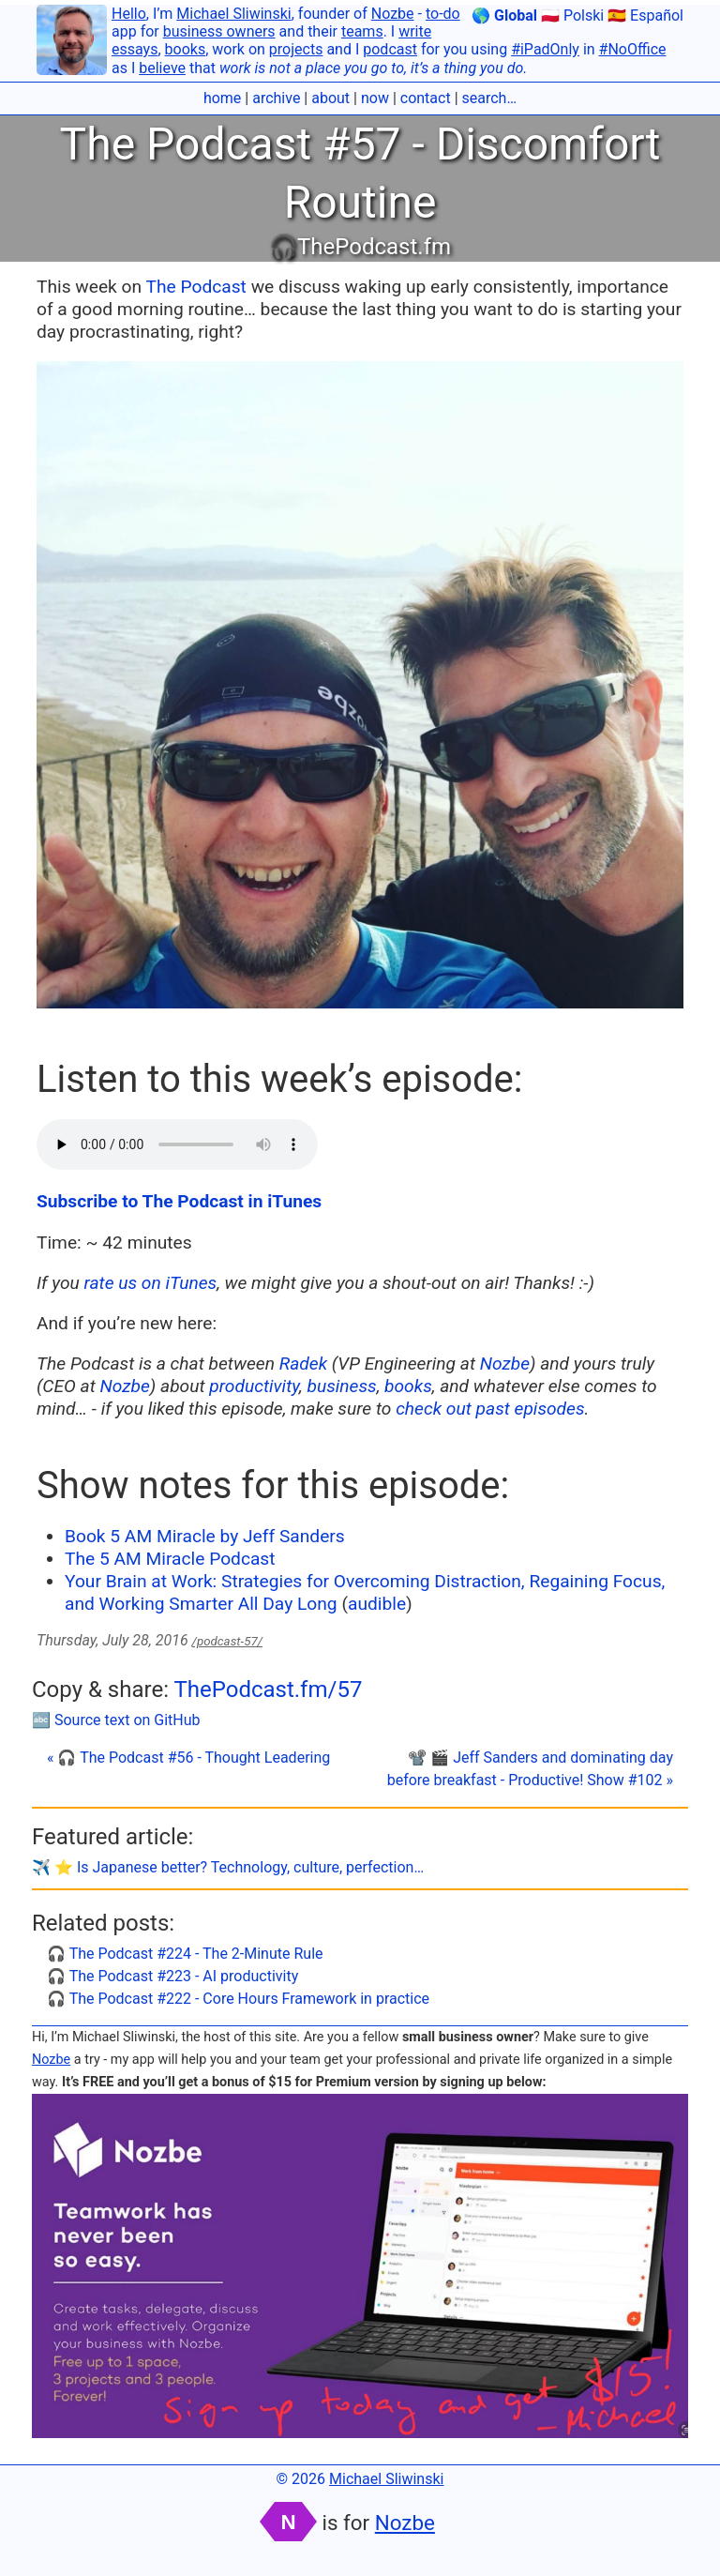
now (375, 98)
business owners (219, 31)
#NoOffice (633, 49)
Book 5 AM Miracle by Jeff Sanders (205, 1536)
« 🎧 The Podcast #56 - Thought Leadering (188, 1757)
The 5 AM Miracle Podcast (170, 1558)
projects (296, 49)
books (185, 49)
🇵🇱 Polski (572, 15)
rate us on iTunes (151, 1283)
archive (276, 98)
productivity (254, 1386)
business (341, 1386)
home (222, 98)
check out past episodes (490, 1408)
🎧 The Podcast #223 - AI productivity (172, 1976)
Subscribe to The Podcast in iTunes (179, 1201)
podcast (390, 49)
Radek (303, 1363)
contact (425, 98)
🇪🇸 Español (645, 15)
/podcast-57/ (227, 1641)
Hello (129, 14)
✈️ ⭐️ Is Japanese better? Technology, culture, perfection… (228, 1867)
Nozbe (392, 14)
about (330, 98)
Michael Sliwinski (233, 14)
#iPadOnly (545, 49)
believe (162, 68)
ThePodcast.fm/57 (267, 1689)
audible (377, 1603)
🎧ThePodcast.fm (360, 247)
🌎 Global (504, 15)
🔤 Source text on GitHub (116, 1720)
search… (490, 98)
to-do (443, 14)
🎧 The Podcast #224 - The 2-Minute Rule (185, 1953)
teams (362, 31)
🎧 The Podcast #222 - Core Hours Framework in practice (238, 1999)
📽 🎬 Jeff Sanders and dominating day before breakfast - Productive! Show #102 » (530, 1769)
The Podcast (196, 286)
